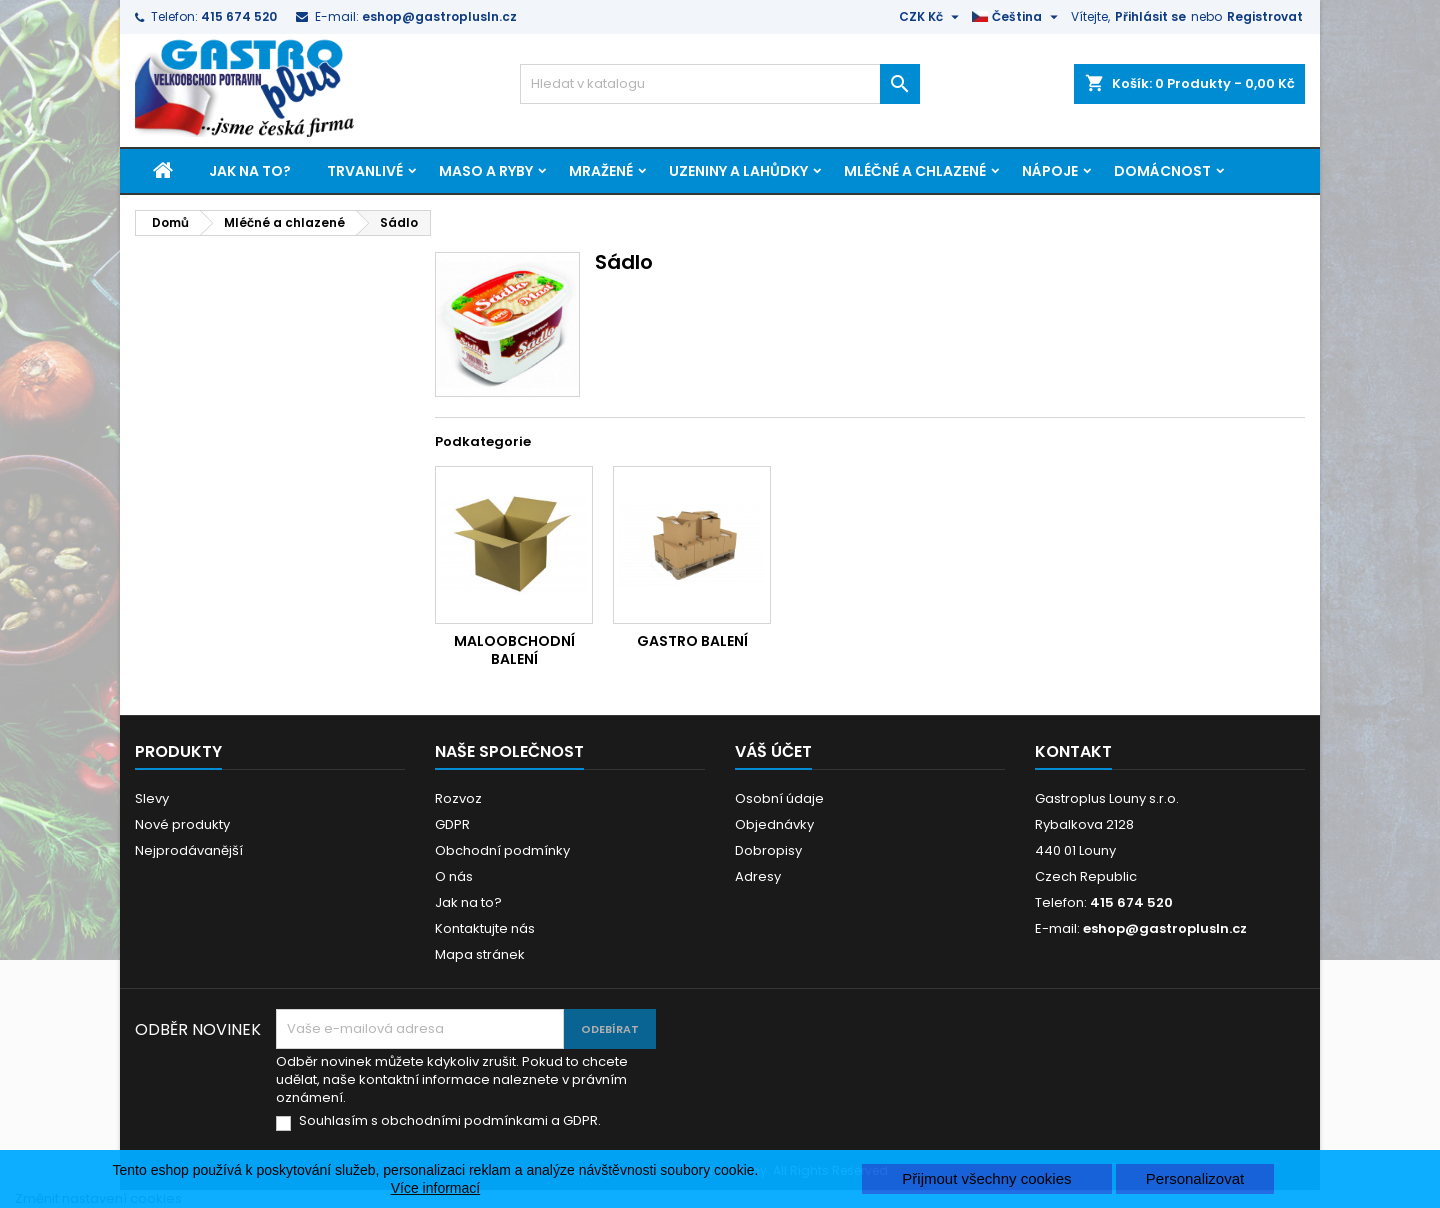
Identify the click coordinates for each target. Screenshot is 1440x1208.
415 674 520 (239, 16)
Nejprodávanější (189, 850)
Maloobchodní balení (514, 650)
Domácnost (1162, 171)
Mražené (601, 171)
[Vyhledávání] (720, 84)
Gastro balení (692, 641)
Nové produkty (182, 824)
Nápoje (1050, 171)
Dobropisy (768, 850)
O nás (454, 876)
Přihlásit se (1150, 16)
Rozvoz (458, 798)
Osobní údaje (779, 798)
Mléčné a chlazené (915, 171)
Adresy (758, 876)
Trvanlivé (365, 171)
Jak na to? (250, 171)
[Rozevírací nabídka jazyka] (1017, 17)
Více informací (435, 1188)
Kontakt (1073, 751)
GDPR (452, 824)
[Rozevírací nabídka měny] (931, 17)
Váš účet (773, 751)
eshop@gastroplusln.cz (439, 16)
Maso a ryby (486, 171)
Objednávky (774, 824)
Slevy (152, 798)
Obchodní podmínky (502, 850)
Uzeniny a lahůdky (738, 171)
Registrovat (1265, 16)
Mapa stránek (480, 954)
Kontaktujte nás (485, 928)
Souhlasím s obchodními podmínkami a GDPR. (450, 1121)
